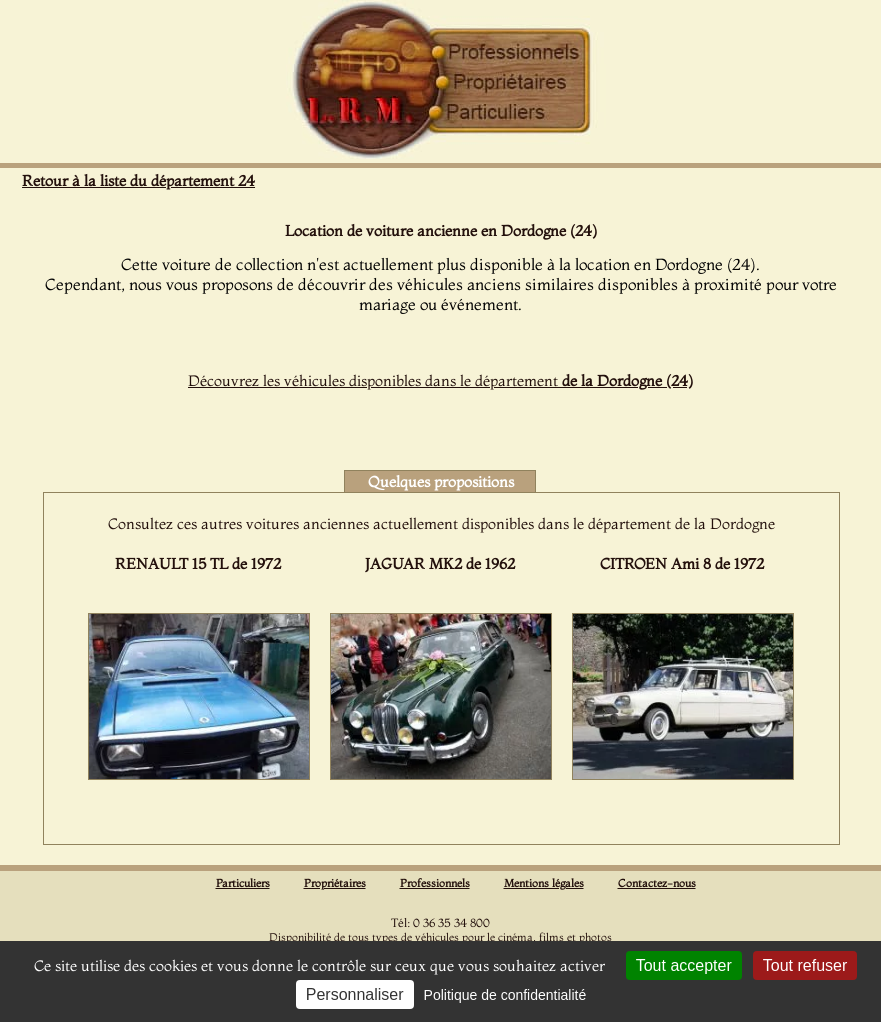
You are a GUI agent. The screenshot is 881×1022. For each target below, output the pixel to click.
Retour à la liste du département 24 (138, 180)
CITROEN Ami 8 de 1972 (682, 563)
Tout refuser (805, 965)
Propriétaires (335, 883)
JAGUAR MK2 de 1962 (440, 563)
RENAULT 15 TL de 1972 (198, 563)
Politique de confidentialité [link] (505, 995)
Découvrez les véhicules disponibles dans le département (440, 380)
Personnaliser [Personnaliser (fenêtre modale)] (355, 994)
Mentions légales (544, 883)
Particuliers (243, 883)
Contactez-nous (657, 883)
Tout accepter (684, 965)
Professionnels (435, 883)
